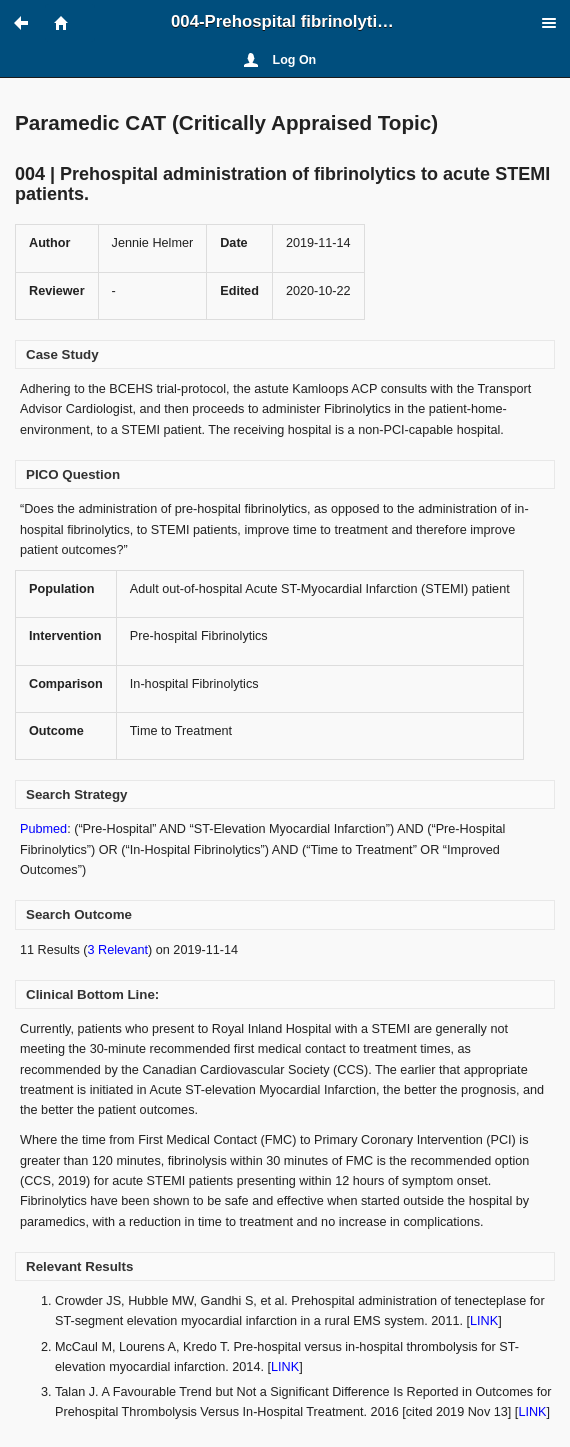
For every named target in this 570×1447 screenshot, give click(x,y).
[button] (30, 23)
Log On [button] (295, 60)
